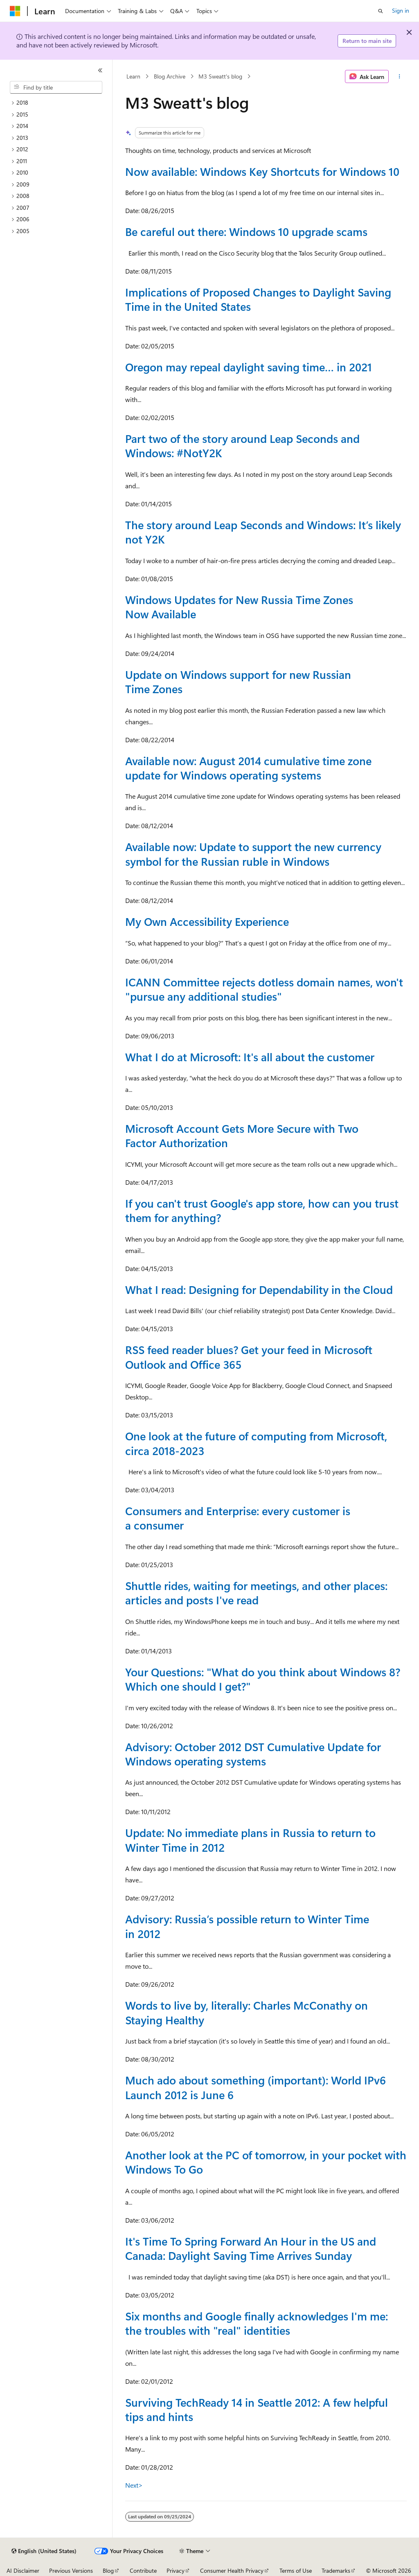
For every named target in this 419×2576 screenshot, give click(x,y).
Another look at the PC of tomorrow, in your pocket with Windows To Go (265, 2161)
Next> (134, 2485)
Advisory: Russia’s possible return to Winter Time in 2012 (247, 1925)
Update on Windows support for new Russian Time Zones (238, 681)
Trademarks (336, 2570)
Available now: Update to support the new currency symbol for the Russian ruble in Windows (253, 853)
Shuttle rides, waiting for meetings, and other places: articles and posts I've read (256, 1592)
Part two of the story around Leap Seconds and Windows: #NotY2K (242, 445)
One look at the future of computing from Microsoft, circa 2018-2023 (256, 1443)
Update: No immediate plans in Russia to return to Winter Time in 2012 (250, 1839)
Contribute (143, 2570)
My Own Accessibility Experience (207, 921)
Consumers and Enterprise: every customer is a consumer (237, 1517)
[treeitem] (59, 103)
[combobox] (56, 87)
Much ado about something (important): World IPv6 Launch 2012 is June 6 (255, 2087)
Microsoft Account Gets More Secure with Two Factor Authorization (241, 1135)
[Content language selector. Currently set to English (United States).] (44, 2551)
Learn (133, 76)
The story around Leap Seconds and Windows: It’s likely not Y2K (263, 531)
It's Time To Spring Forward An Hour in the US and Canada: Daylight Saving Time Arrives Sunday (250, 2248)
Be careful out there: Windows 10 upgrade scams (246, 231)
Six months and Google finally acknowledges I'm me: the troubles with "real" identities (256, 2323)
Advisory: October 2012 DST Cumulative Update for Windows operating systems (253, 1753)
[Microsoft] (15, 11)
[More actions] (399, 76)
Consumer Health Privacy (232, 2570)
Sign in (400, 10)
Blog (108, 2570)
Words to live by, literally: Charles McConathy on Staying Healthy (246, 2012)
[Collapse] (100, 70)
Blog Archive (169, 76)
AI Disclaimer (23, 2570)
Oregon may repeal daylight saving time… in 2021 (248, 366)
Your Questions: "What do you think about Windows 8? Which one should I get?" (262, 1678)
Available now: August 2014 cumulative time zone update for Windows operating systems (248, 767)
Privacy (176, 2570)
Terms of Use (295, 2570)
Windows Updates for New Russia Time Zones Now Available (239, 606)
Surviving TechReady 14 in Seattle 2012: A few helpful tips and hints (256, 2409)
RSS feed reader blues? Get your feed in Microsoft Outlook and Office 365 (248, 1356)
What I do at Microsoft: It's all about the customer (249, 1056)
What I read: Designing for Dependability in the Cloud (259, 1289)
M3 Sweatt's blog (220, 76)
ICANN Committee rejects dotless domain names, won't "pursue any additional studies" (264, 989)
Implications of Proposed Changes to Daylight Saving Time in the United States (258, 299)
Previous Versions (71, 2570)
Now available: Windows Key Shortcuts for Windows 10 (262, 171)
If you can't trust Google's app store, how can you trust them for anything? (262, 1210)
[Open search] (380, 11)
